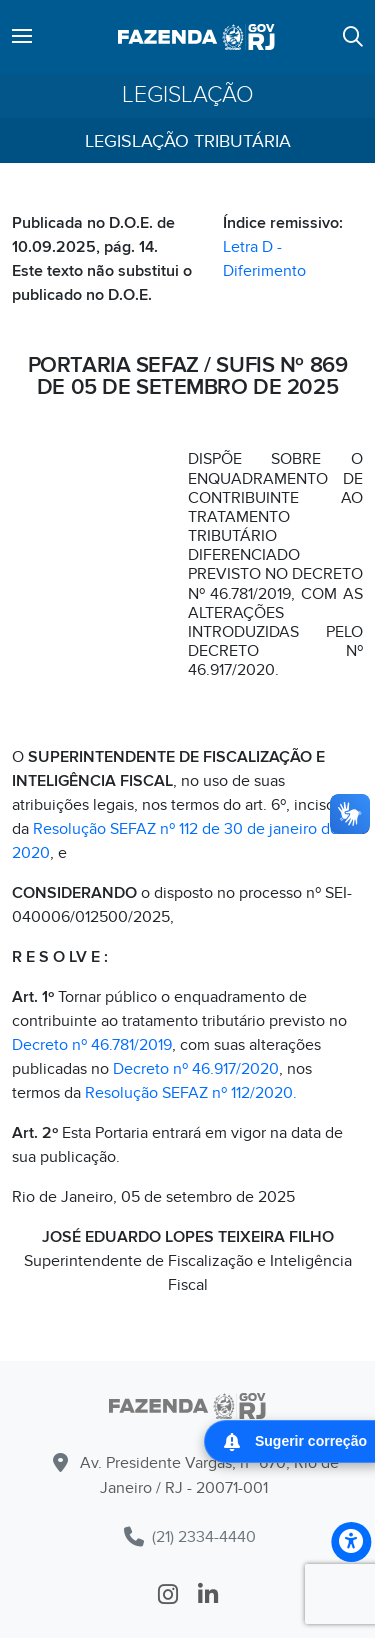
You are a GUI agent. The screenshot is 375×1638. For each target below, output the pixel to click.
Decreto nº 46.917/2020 (196, 1069)
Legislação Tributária (188, 141)
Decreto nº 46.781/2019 (92, 1045)
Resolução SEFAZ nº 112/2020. (191, 1093)
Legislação (188, 95)
